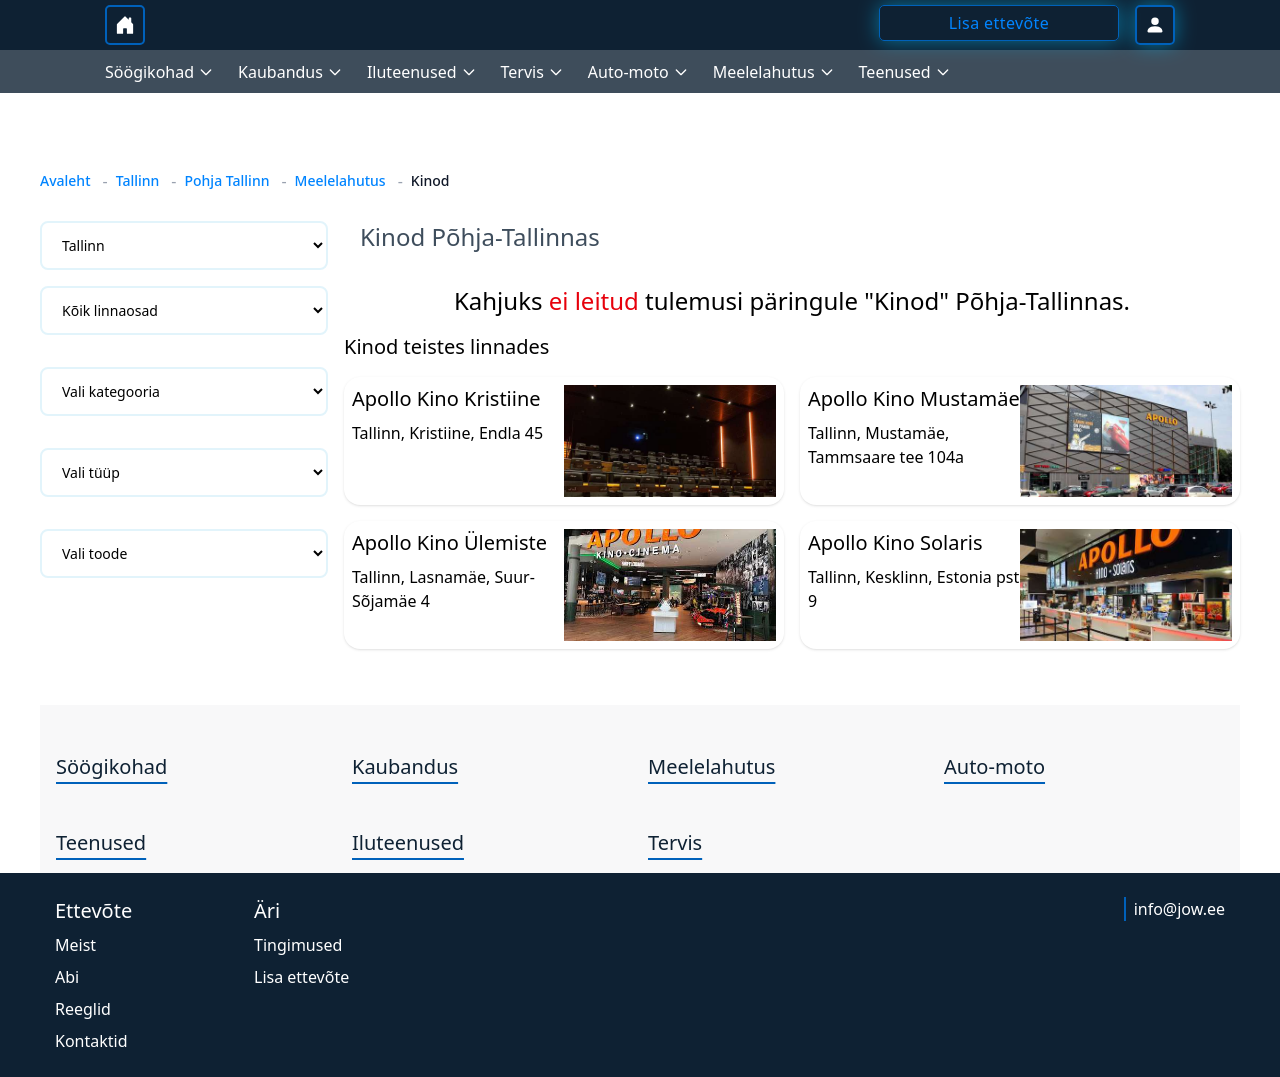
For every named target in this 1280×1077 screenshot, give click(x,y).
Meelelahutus (340, 180)
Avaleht (65, 180)
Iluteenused (408, 842)
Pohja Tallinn (226, 180)
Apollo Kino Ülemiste (449, 542)
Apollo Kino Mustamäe (914, 398)
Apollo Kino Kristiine (446, 398)
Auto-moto (994, 766)
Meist (75, 945)
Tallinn (138, 180)
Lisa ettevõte (301, 977)
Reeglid (83, 1009)
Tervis (675, 842)
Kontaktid (91, 1041)
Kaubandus (405, 766)
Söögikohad (111, 766)
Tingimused (298, 945)
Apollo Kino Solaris (895, 542)
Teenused (101, 842)
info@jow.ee (1179, 909)
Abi (67, 977)
